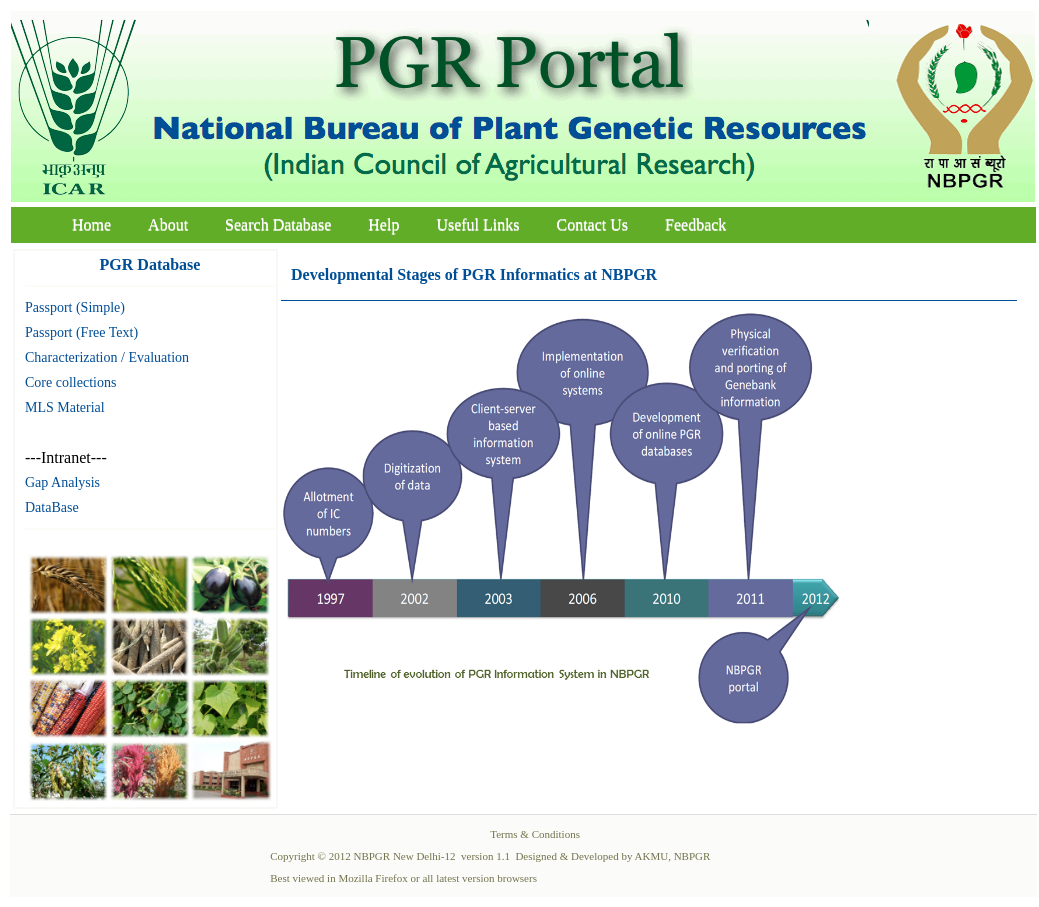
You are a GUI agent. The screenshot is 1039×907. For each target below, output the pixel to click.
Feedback (695, 224)
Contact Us (593, 224)
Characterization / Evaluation (107, 357)
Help (383, 224)
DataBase (52, 507)
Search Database (278, 224)
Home (91, 224)
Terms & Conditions (535, 834)
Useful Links (477, 224)
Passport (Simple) (75, 307)
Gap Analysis (62, 482)
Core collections (70, 382)
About (168, 224)
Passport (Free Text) (81, 332)
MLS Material (65, 407)
